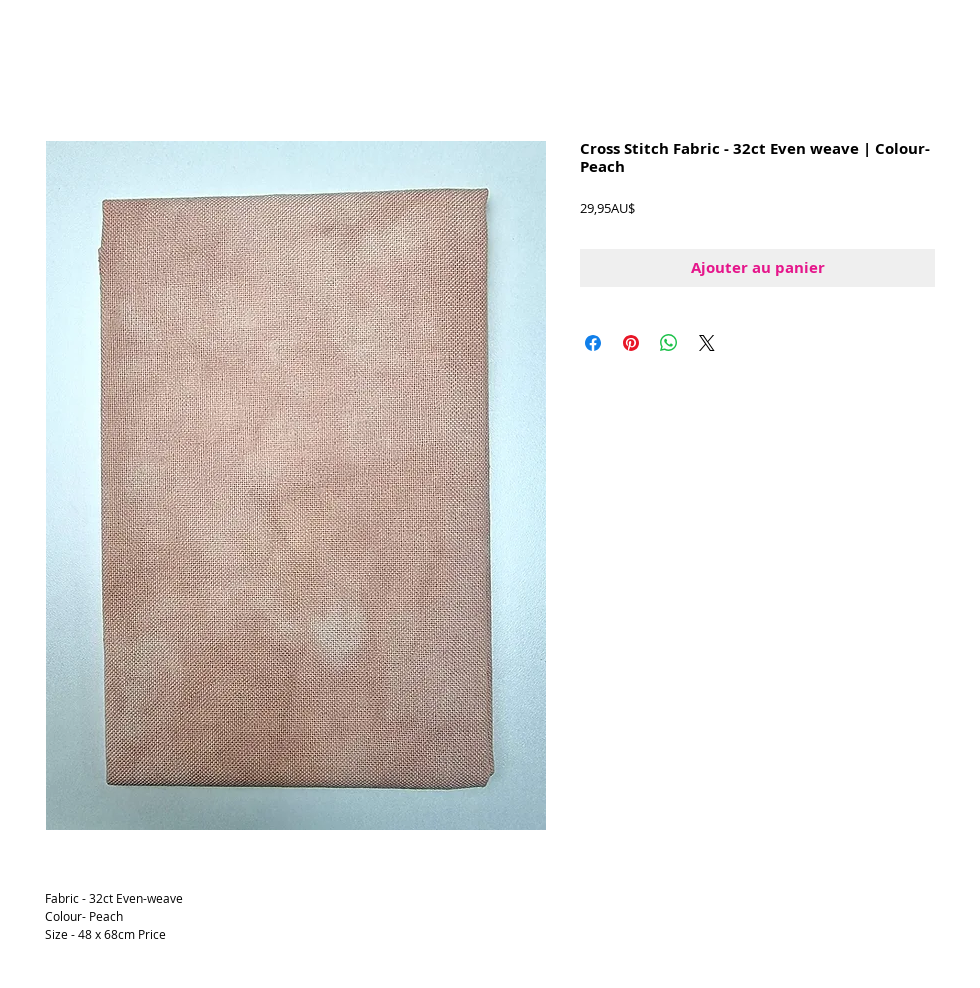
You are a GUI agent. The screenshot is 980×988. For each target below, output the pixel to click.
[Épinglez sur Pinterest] (631, 343)
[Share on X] (707, 343)
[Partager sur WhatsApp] (669, 343)
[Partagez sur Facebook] (593, 343)
